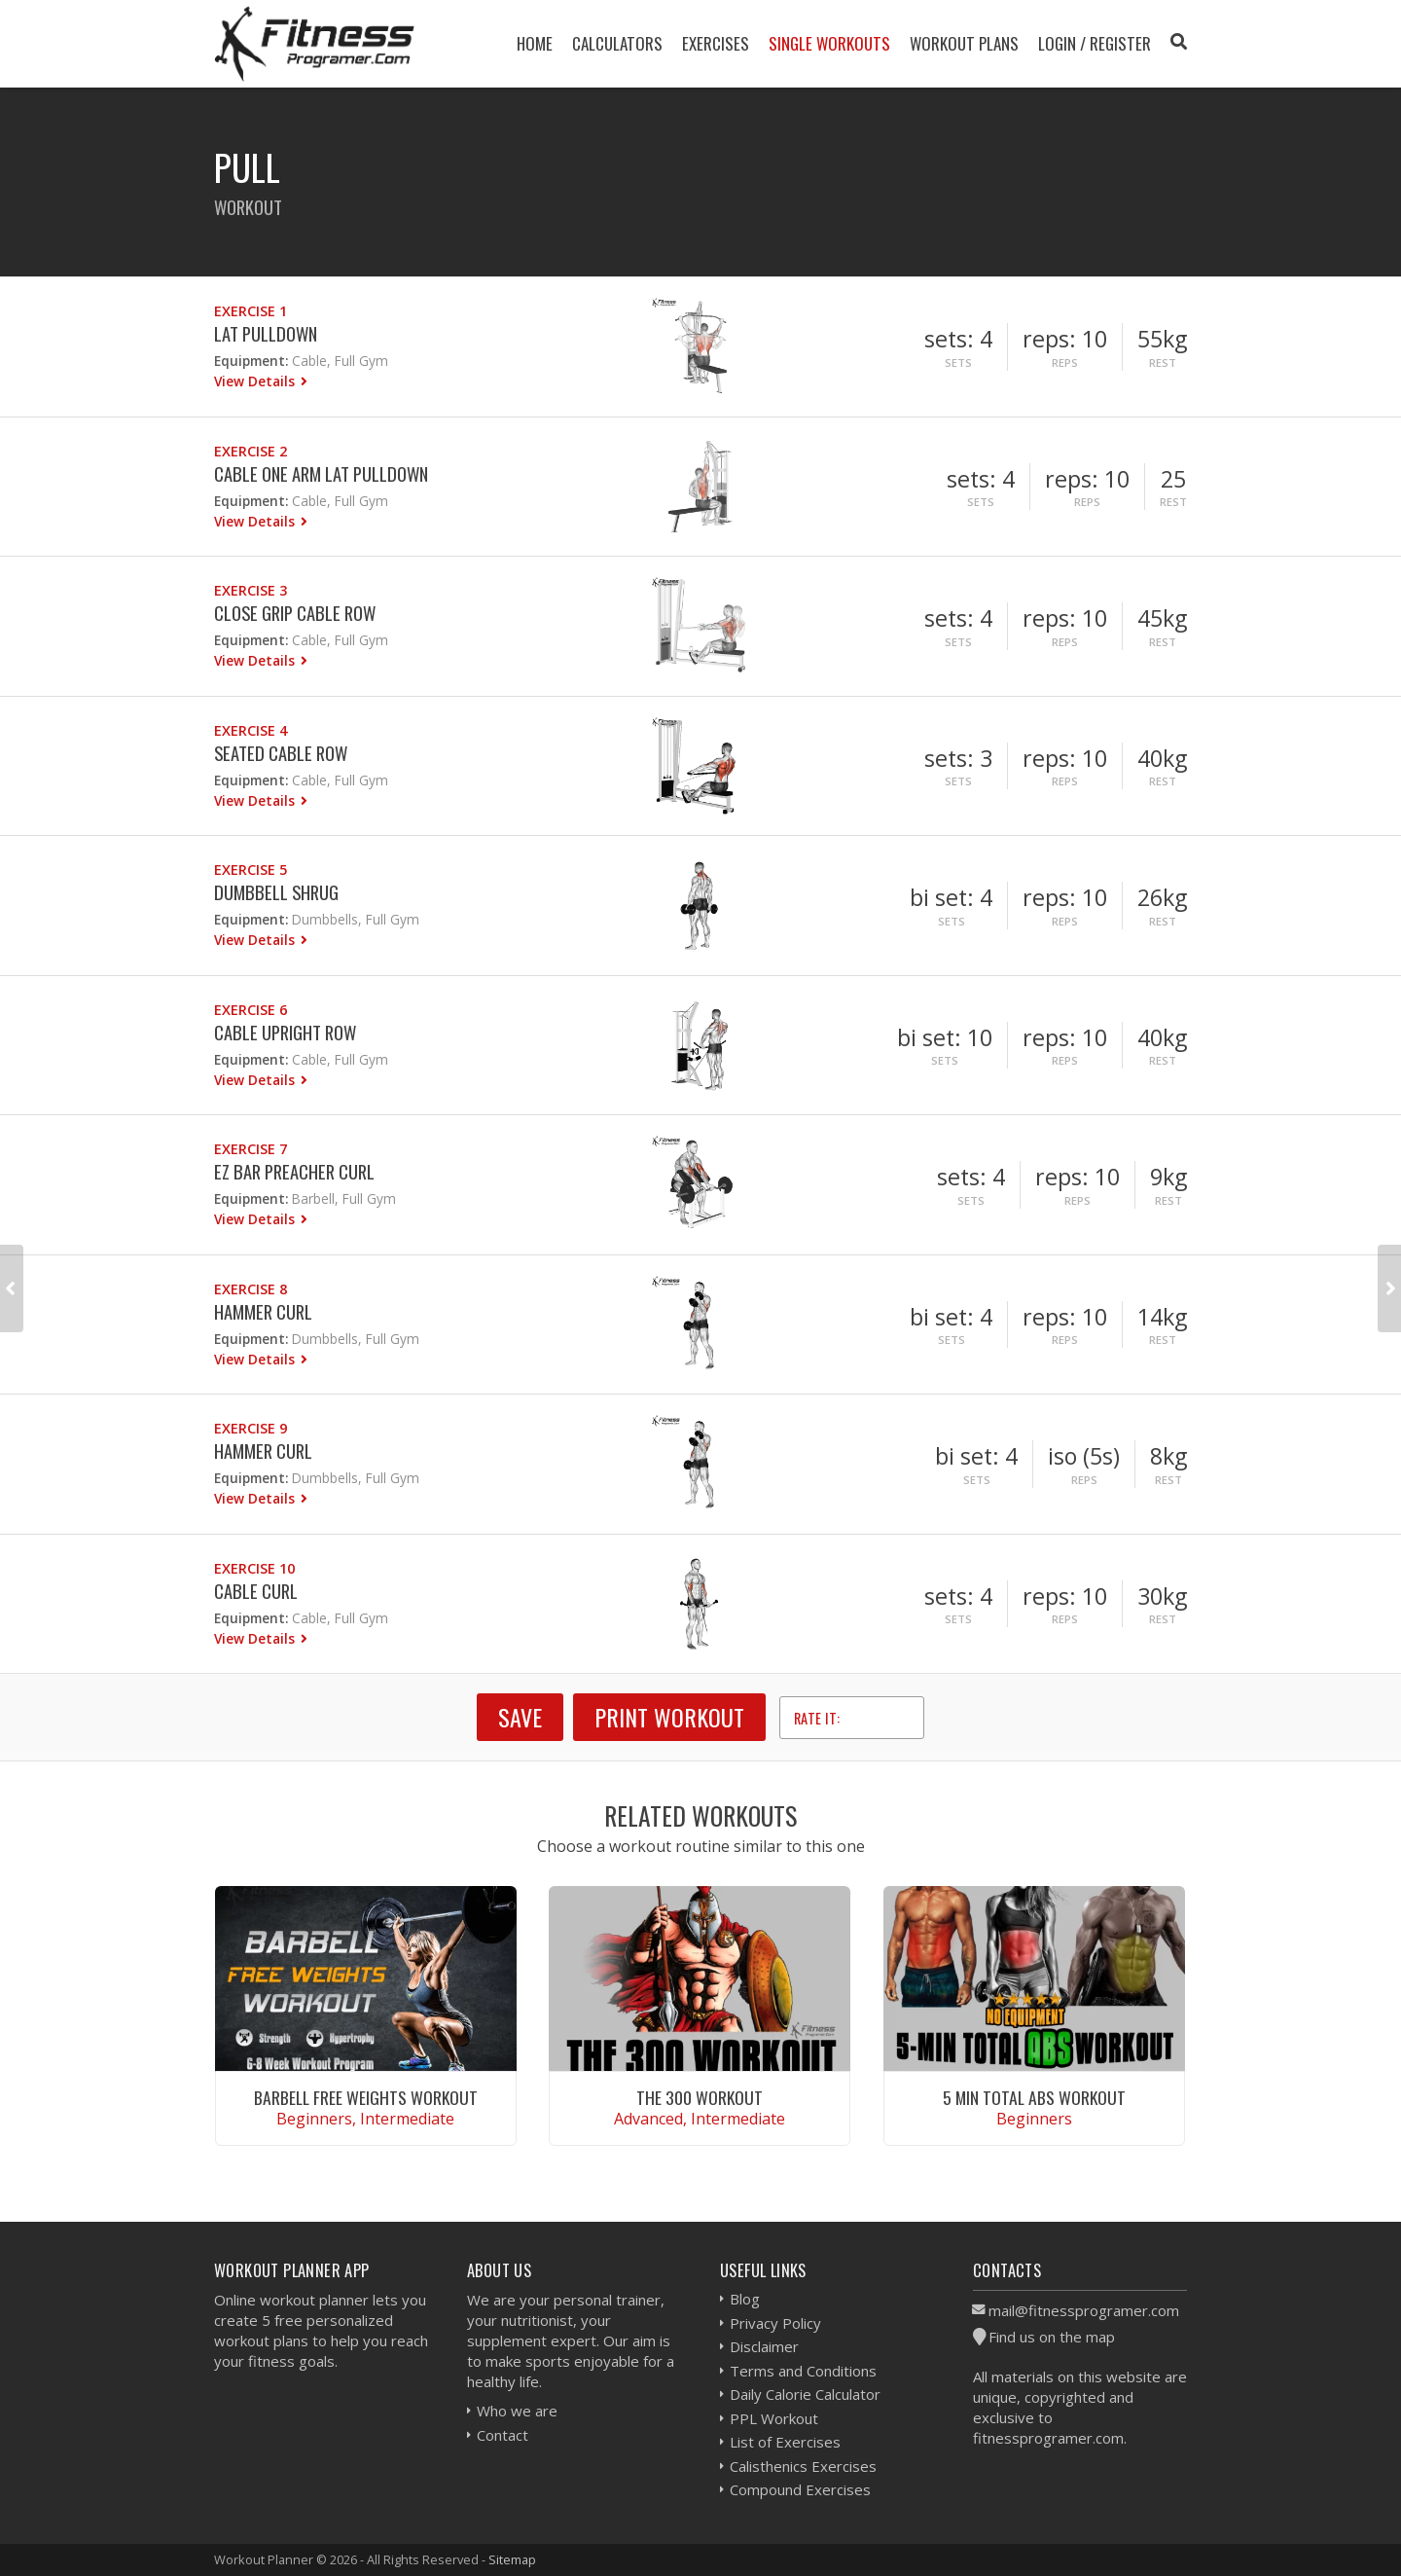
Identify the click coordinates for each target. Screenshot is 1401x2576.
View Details (256, 381)
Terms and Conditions (803, 2370)
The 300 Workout (699, 2097)
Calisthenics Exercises (803, 2466)
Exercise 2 (250, 451)
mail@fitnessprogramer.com (1083, 2310)
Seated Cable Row (280, 753)
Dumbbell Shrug (276, 892)
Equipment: (251, 360)
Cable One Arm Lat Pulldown (321, 473)
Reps (1065, 362)
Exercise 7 (250, 1149)
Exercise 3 (250, 590)
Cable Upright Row (285, 1032)
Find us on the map (1051, 2336)
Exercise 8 (250, 1289)
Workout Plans (964, 43)
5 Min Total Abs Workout (1034, 2097)
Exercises (715, 43)
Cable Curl (256, 1591)
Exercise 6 (250, 1009)
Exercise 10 (254, 1568)
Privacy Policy (775, 2323)
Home (535, 43)
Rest (1162, 362)
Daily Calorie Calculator (805, 2394)
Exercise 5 (250, 869)
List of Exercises (785, 2441)
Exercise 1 (250, 311)
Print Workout (669, 1716)
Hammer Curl (263, 1311)
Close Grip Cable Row (295, 612)
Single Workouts (829, 43)
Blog (745, 2298)
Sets (958, 362)
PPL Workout (774, 2418)
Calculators (617, 43)
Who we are (517, 2410)
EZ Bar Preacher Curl (294, 1171)
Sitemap (512, 2559)
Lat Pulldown (265, 333)
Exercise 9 (250, 1428)
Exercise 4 (250, 730)
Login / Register (1094, 43)
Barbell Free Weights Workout (366, 2097)
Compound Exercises (800, 2489)
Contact (502, 2435)
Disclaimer (764, 2346)
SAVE (520, 1716)
